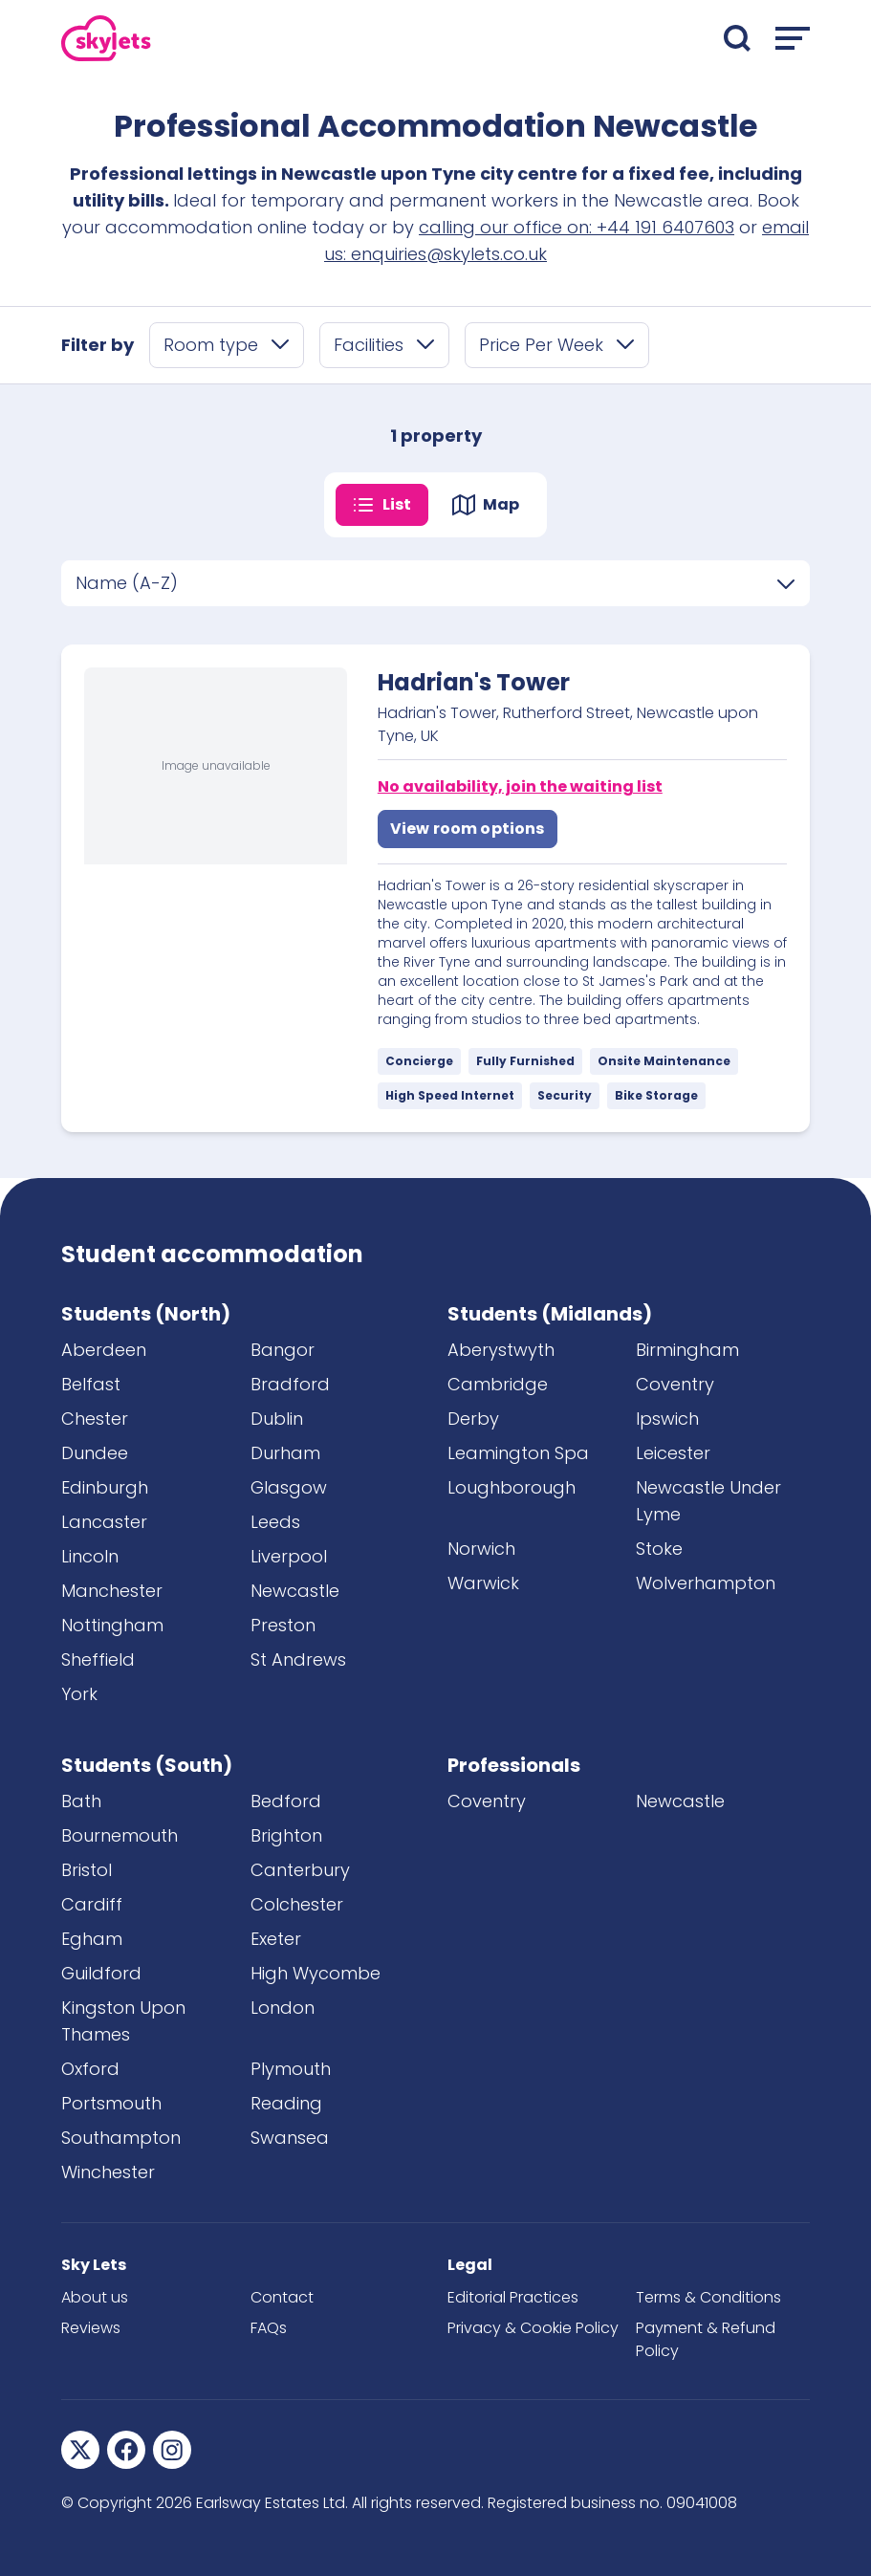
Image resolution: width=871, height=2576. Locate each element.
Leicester (673, 1453)
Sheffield (98, 1659)
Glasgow (288, 1487)
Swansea (289, 2138)
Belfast (90, 1384)
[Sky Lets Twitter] (80, 2450)
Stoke (659, 1549)
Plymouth (290, 2069)
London (282, 2007)
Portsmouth (111, 2103)
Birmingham (687, 1350)
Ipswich (667, 1418)
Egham (91, 1939)
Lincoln (90, 1556)
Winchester (108, 2172)
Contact (282, 2297)
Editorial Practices (512, 2297)
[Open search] (737, 38)
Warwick (483, 1583)
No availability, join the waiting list (520, 786)
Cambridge (497, 1384)
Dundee (94, 1453)
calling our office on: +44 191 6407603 (576, 227)
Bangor (282, 1350)
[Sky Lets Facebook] (126, 2450)
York (79, 1694)
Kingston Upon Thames (123, 2021)
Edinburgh (104, 1487)
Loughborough (511, 1487)
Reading (286, 2103)
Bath (81, 1801)
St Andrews (298, 1659)
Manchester (112, 1591)
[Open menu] (792, 38)
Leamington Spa (518, 1453)
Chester (94, 1418)
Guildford (101, 1973)
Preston (283, 1625)
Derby (473, 1418)
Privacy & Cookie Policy (533, 2328)
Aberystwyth (501, 1350)
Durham (285, 1453)
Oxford (90, 2069)
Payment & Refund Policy (705, 2339)
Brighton (286, 1835)
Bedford (285, 1801)
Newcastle (294, 1591)
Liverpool (288, 1556)
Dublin (276, 1418)
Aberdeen (103, 1350)
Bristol (86, 1870)
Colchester (296, 1904)
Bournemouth (119, 1835)
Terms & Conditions (708, 2297)
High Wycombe (315, 1973)
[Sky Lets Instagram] (172, 2450)
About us (94, 2297)
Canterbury (300, 1870)
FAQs (268, 2328)
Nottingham (112, 1625)
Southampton (121, 2138)
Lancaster (104, 1522)
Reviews (90, 2328)
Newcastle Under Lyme (708, 1500)
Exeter (275, 1939)
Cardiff (91, 1904)
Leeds (275, 1522)
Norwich (481, 1549)
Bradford (290, 1384)
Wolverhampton (705, 1583)
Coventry (675, 1384)
